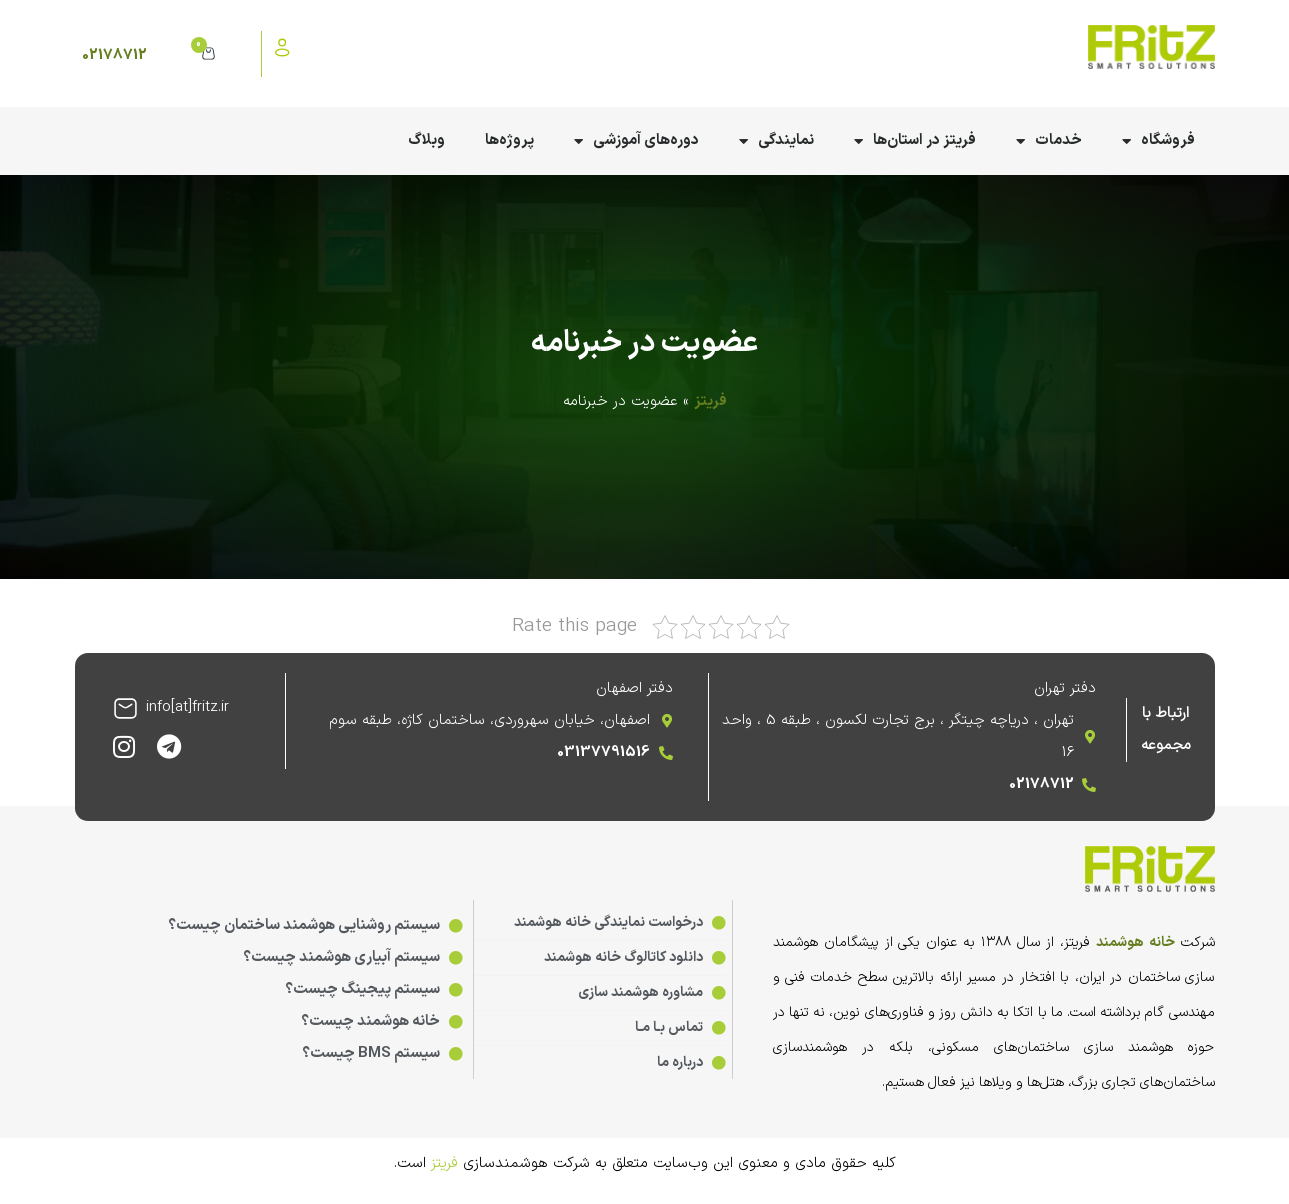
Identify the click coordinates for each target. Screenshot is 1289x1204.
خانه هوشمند (1135, 942)
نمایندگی (776, 141)
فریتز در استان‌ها (915, 141)
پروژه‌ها (509, 140)
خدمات (1049, 141)
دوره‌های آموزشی (636, 141)
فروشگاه (1158, 141)
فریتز (710, 401)
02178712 (114, 55)
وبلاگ (426, 140)
